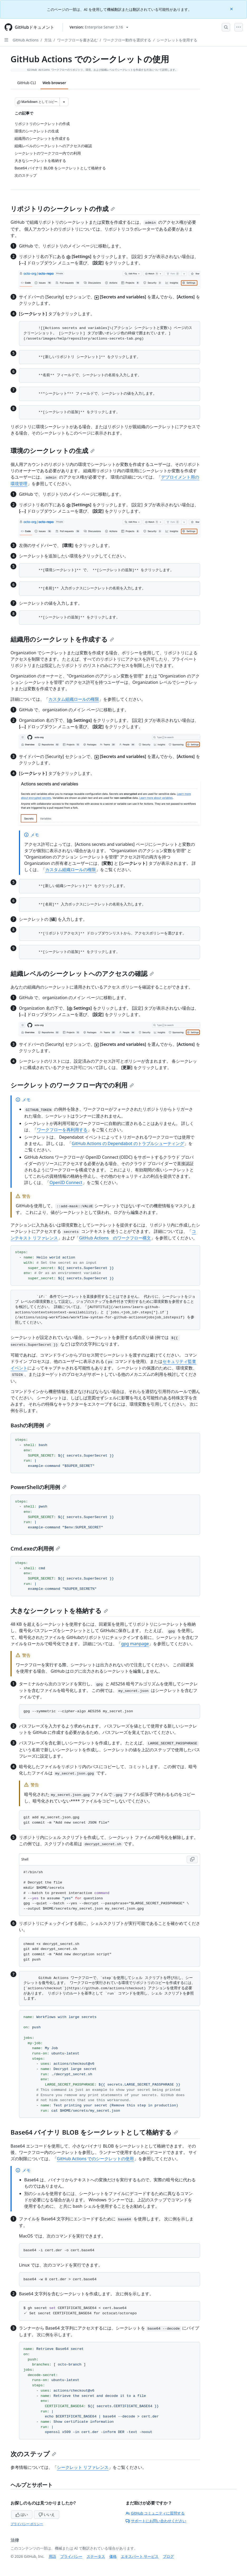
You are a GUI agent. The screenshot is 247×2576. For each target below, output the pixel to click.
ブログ (168, 2556)
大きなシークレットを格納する (59, 1610)
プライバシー (71, 2556)
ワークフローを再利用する (62, 1130)
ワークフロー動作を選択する (127, 39)
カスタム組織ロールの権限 (73, 699)
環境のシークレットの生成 (53, 450)
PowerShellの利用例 (38, 1487)
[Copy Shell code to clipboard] (192, 1859)
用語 (52, 2556)
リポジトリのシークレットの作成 (63, 208)
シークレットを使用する (177, 39)
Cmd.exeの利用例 (35, 1548)
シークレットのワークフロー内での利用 (72, 1085)
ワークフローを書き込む (77, 39)
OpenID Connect (66, 1182)
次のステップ (33, 2453)
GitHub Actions (25, 39)
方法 (48, 39)
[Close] (232, 9)
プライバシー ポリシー (27, 2524)
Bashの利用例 (31, 1425)
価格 (113, 2556)
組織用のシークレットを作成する (62, 639)
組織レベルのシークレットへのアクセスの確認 (82, 973)
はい (22, 2514)
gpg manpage (135, 1644)
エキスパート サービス (140, 2556)
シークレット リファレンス (82, 2467)
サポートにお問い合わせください (156, 2520)
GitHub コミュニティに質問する (155, 2513)
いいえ (46, 2514)
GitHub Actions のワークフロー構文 (115, 1238)
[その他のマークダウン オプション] (64, 102)
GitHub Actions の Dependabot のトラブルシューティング (128, 1143)
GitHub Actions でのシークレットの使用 (95, 2159)
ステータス (96, 2556)
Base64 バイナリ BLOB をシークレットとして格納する (94, 2132)
